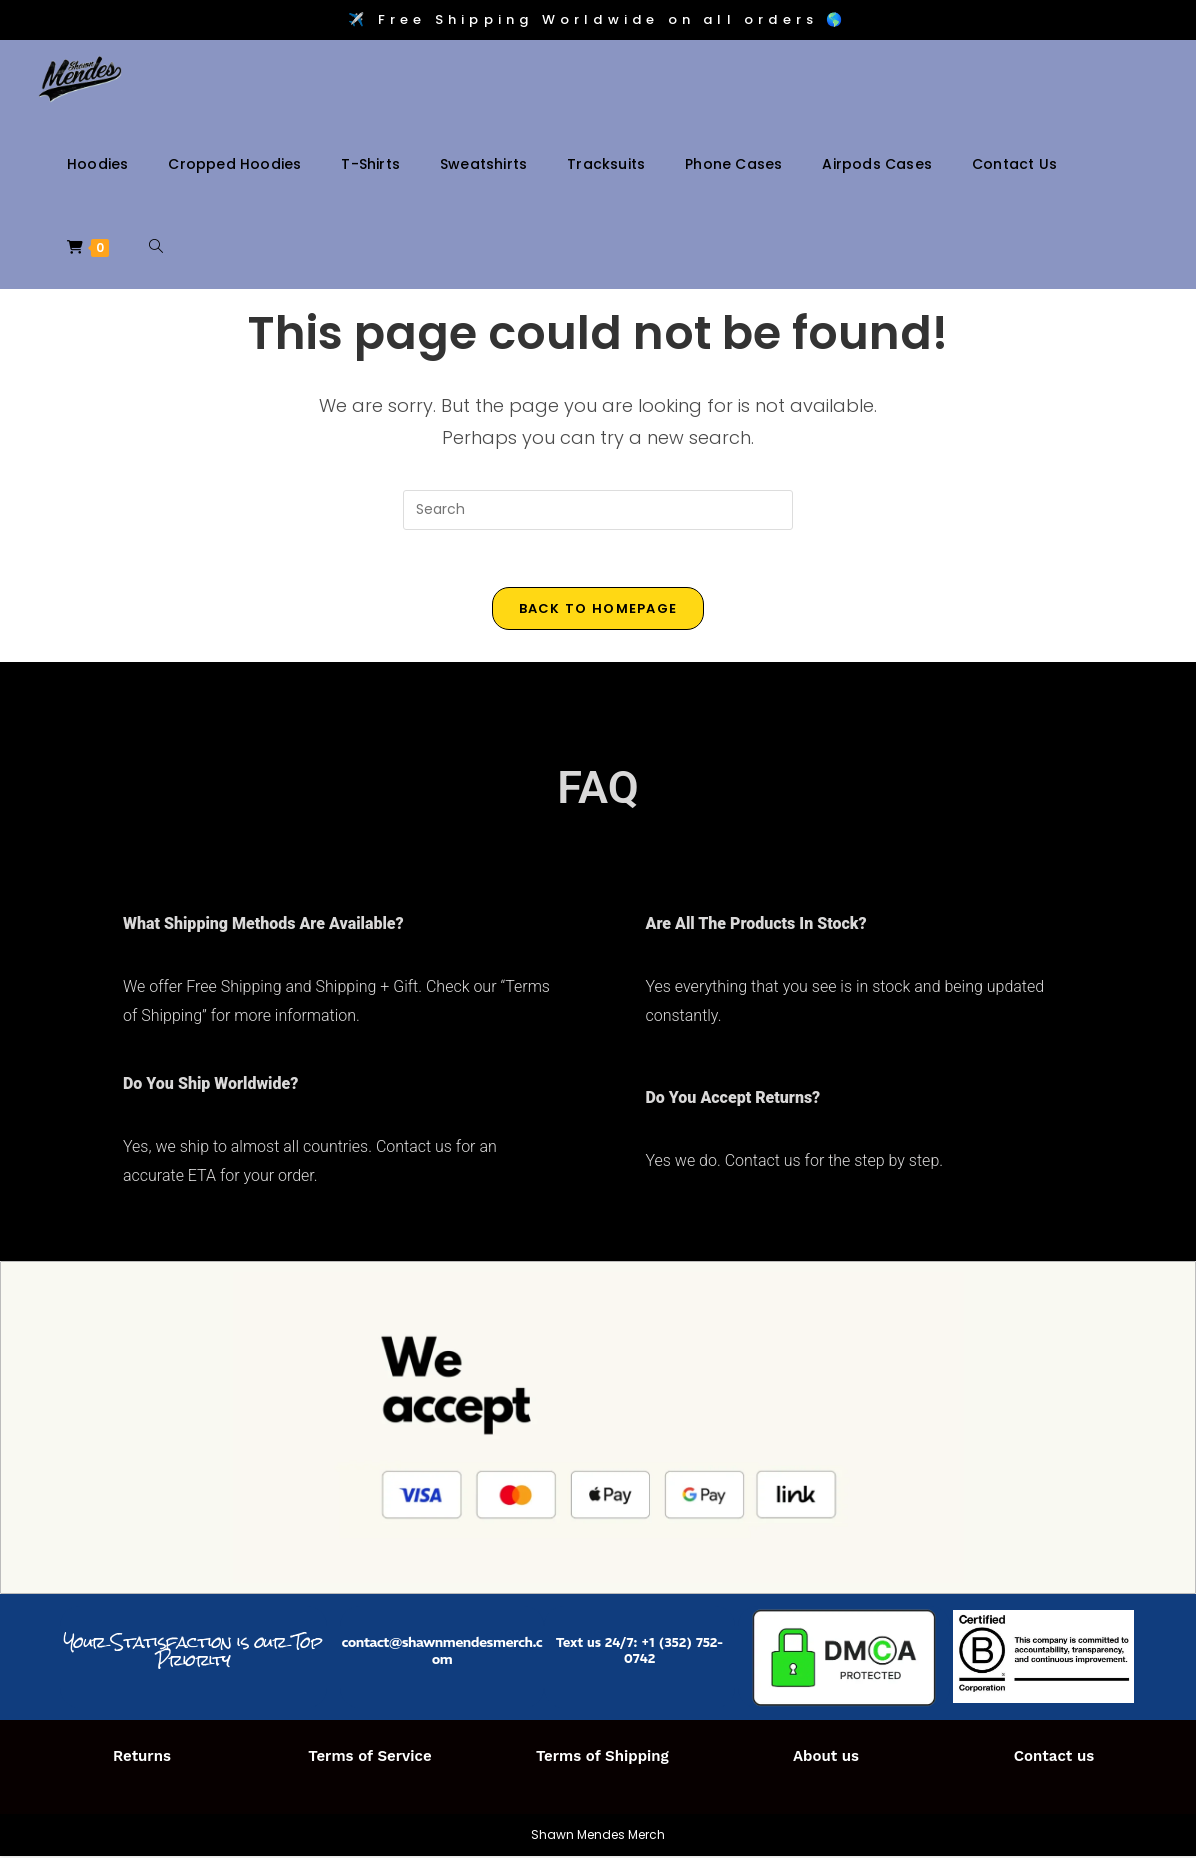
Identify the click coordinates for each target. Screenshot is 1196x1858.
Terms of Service (369, 1758)
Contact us (1054, 1758)
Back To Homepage (598, 611)
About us (826, 1758)
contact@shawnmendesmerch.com (442, 1652)
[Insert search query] (598, 510)
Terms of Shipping (602, 1758)
